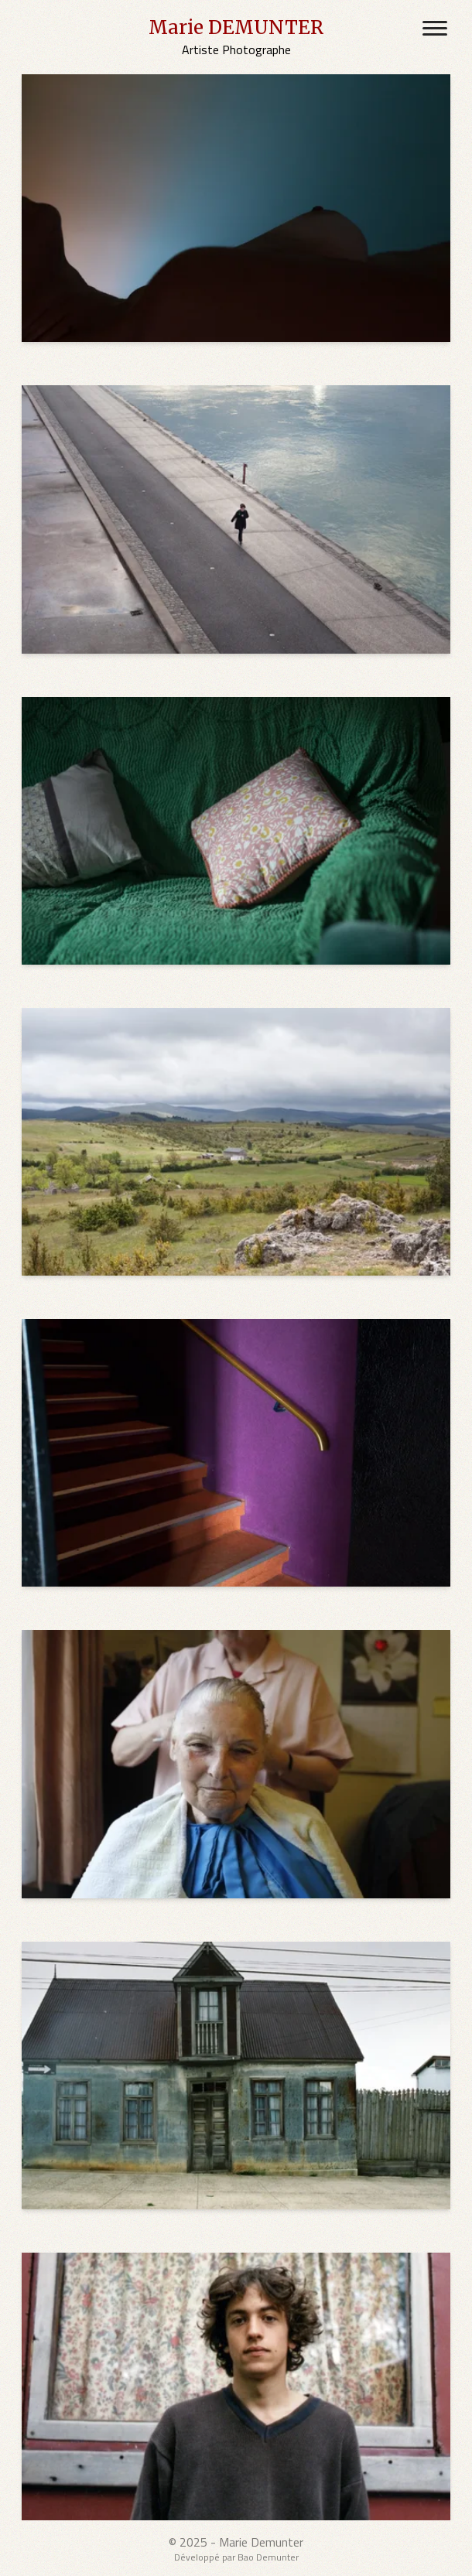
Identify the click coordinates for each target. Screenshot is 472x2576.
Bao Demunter (268, 2557)
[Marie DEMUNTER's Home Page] (236, 37)
